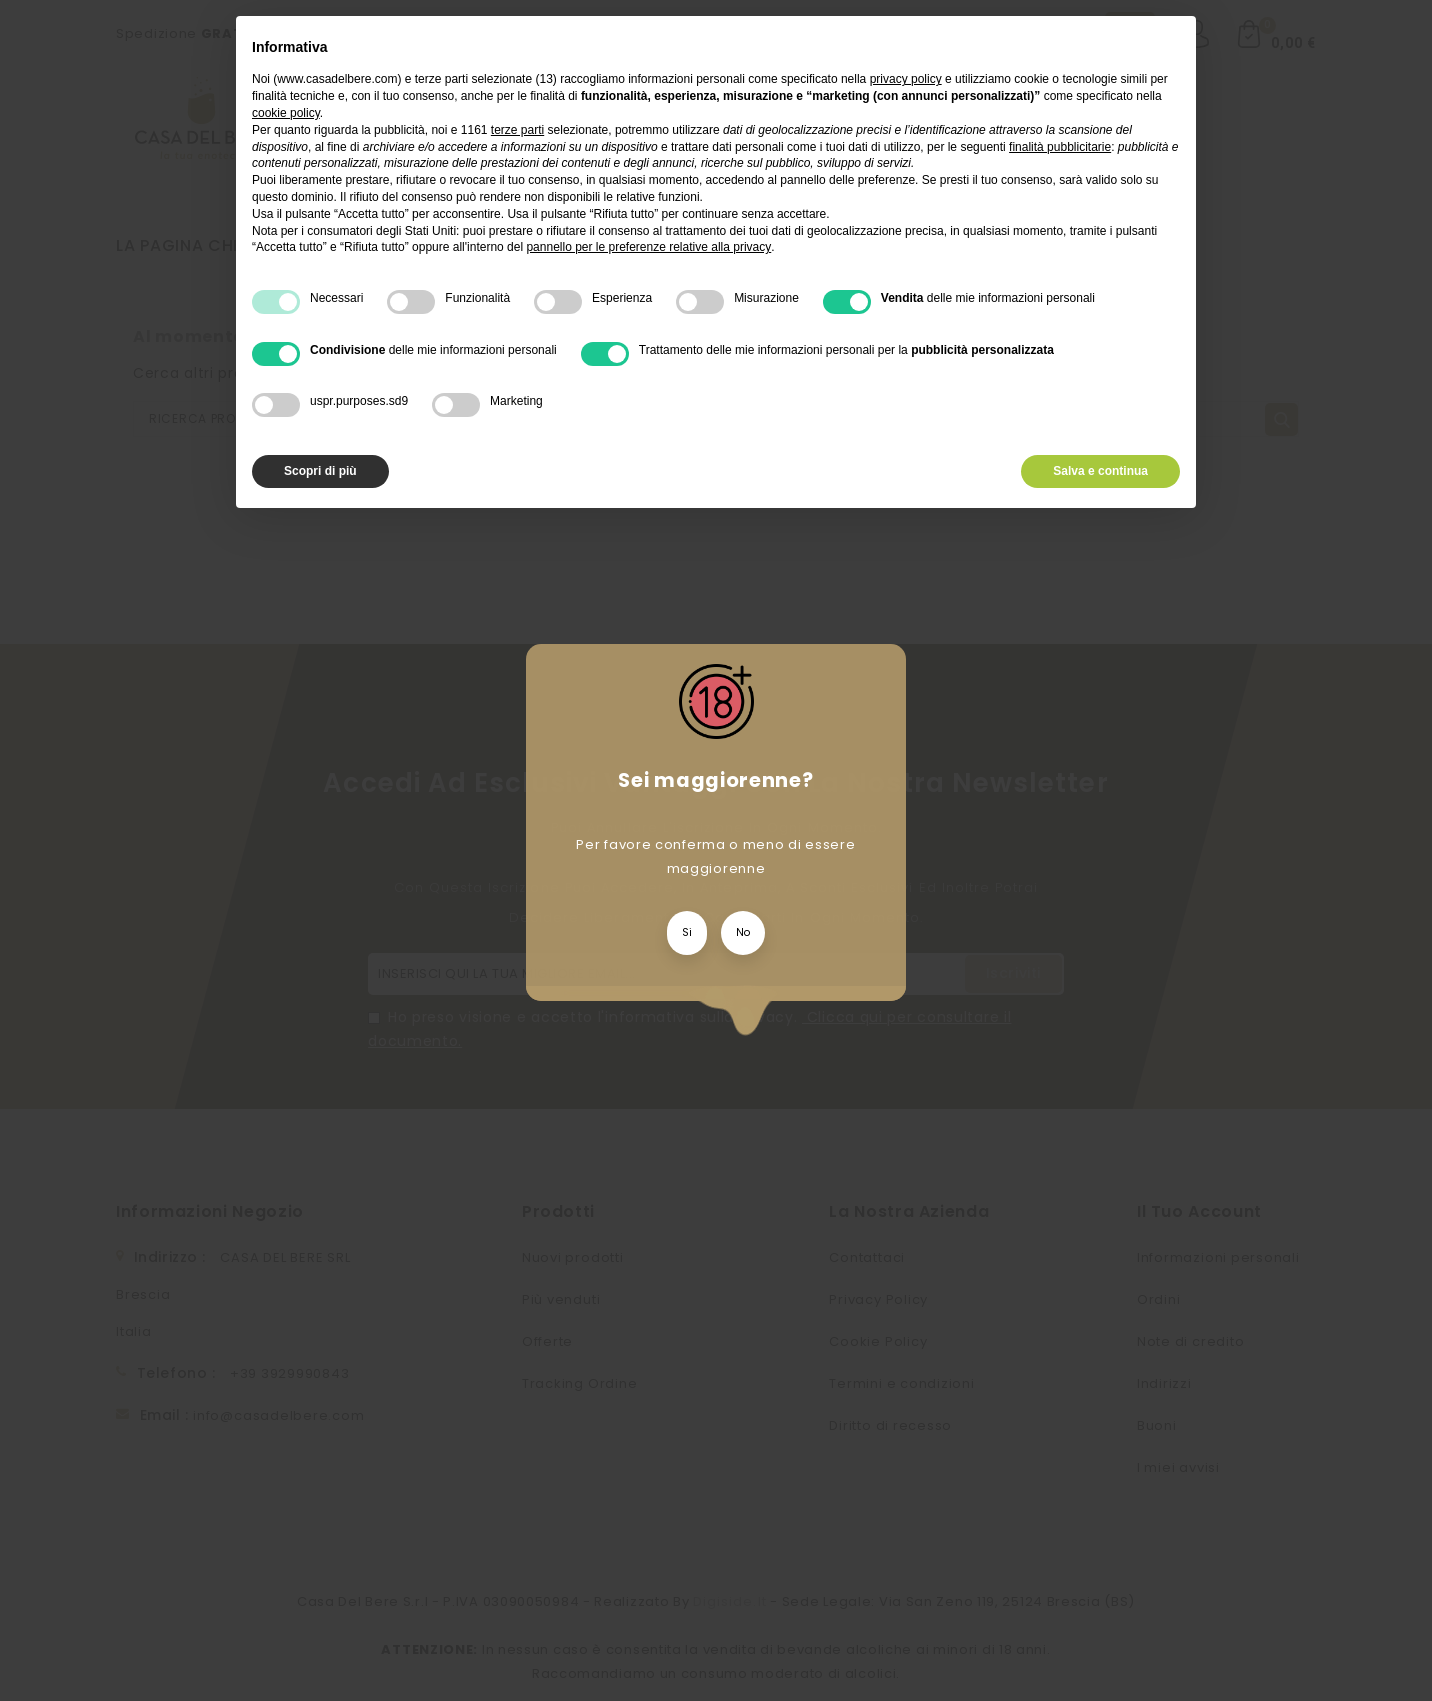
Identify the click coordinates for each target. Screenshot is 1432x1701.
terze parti (517, 130)
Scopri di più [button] (320, 471)
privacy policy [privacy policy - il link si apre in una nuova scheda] (906, 79)
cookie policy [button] (286, 113)
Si (687, 932)
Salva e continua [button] (1100, 471)
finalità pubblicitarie (1060, 147)
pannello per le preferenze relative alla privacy (648, 247)
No (743, 932)
